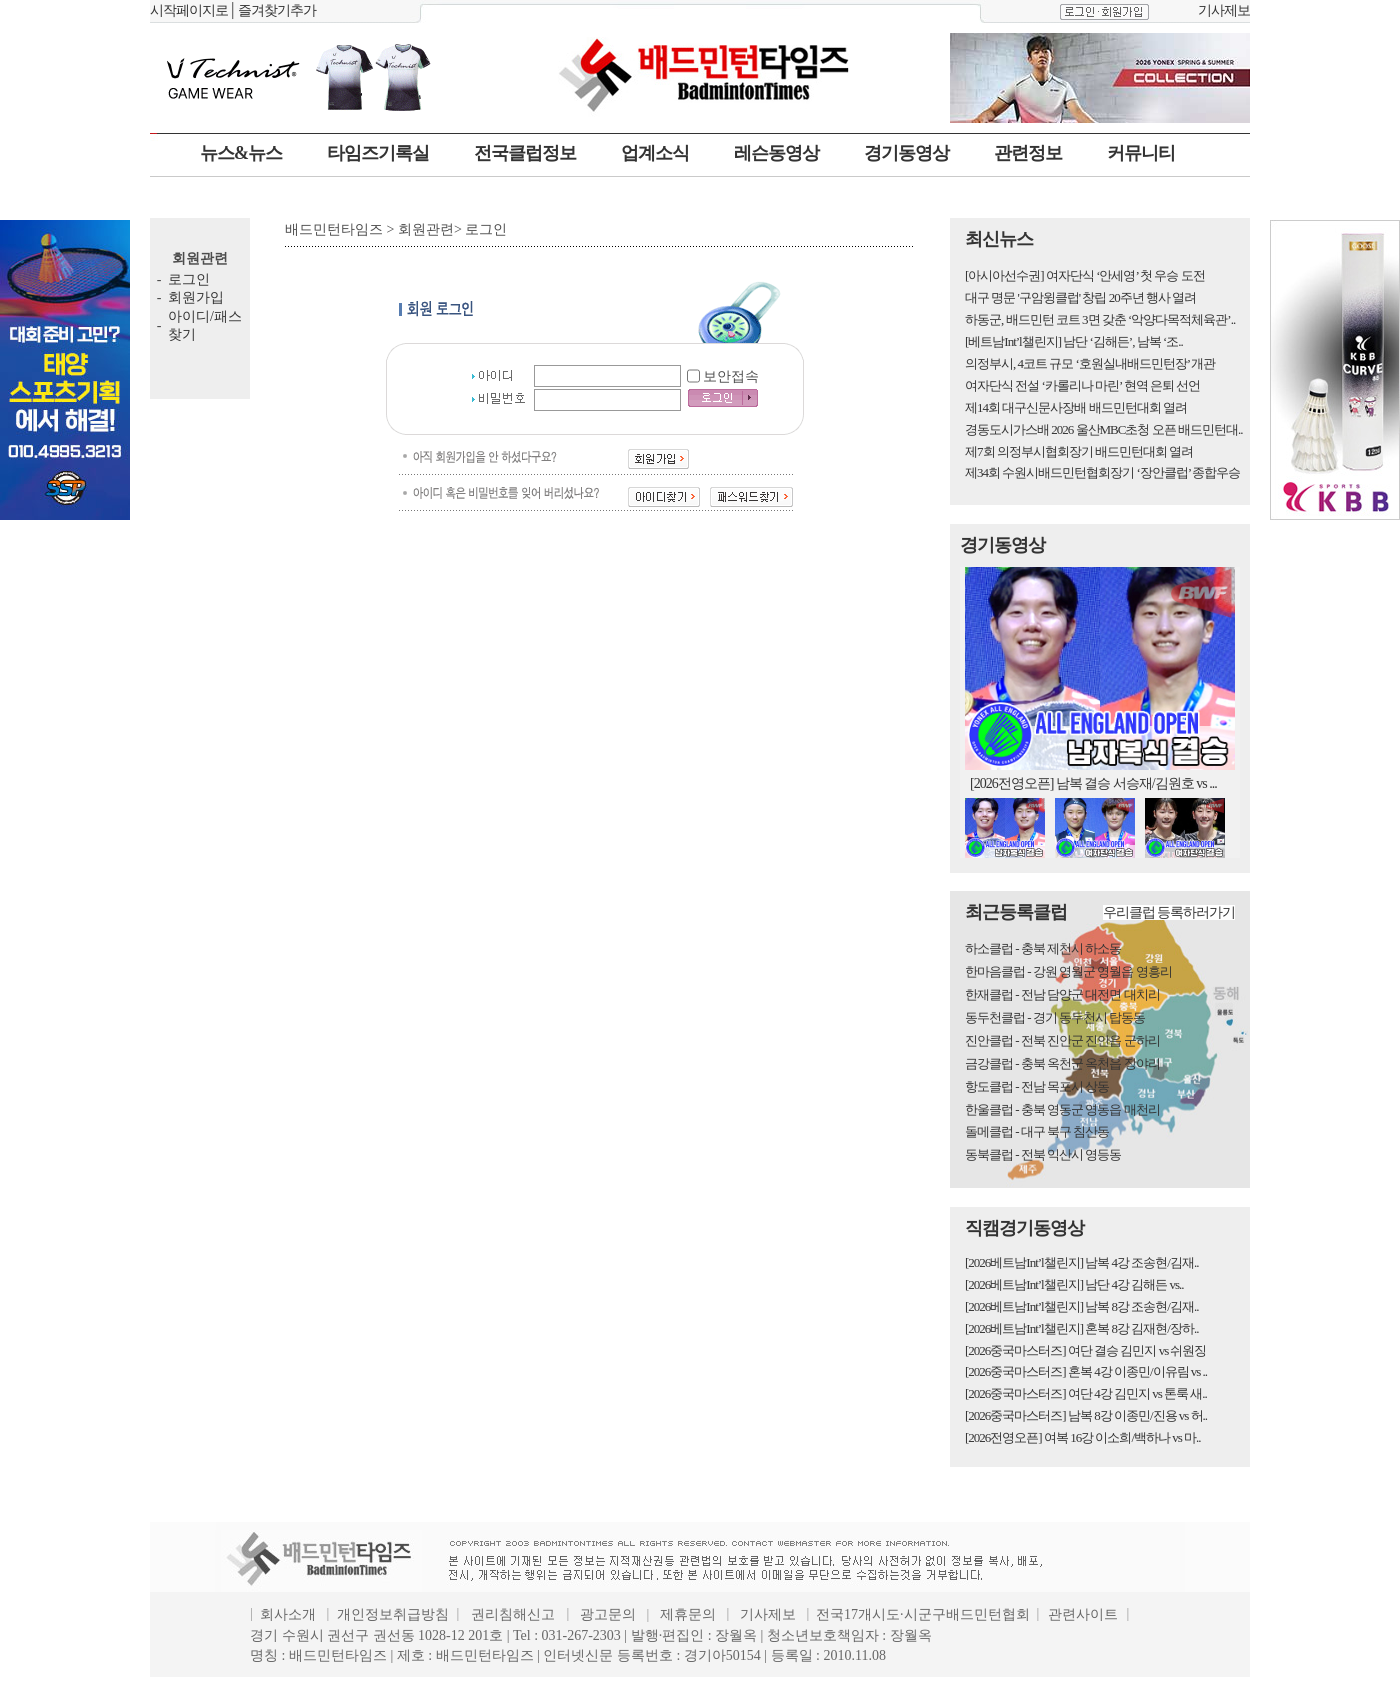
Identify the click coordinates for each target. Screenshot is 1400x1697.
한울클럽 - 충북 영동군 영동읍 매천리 (1062, 1109)
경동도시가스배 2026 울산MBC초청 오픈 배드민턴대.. (1103, 429)
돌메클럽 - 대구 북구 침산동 (1037, 1131)
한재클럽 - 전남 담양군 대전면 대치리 (1062, 994)
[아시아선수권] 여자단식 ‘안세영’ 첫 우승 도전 (1085, 275)
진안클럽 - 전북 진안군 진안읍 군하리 (1062, 1040)
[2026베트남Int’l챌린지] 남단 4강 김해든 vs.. (1074, 1284)
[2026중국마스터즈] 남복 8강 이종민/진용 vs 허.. (1086, 1415)
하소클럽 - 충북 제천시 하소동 (1043, 948)
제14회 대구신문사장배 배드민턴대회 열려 (1076, 407)
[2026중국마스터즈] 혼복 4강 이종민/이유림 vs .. (1086, 1371)
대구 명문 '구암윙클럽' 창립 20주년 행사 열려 (1080, 297)
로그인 (189, 279)
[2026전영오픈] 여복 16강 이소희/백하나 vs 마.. (1083, 1437)
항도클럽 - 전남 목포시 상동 (1037, 1086)
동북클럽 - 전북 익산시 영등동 (1043, 1154)
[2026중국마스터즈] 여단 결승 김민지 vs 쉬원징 (1085, 1350)
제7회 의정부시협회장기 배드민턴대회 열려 (1079, 451)
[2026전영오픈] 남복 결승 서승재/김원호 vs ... (1093, 783)
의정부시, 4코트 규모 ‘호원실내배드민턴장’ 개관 (1090, 363)
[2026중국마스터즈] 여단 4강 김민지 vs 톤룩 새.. (1086, 1393)
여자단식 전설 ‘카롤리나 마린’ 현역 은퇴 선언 (1082, 385)
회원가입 (196, 297)
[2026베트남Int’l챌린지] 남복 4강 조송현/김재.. (1081, 1262)
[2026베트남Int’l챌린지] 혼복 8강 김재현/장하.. (1081, 1328)
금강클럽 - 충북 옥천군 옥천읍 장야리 (1062, 1063)
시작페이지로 (189, 10)
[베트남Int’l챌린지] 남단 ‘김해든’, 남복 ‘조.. (1074, 341)
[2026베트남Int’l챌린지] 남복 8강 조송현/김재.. (1081, 1306)
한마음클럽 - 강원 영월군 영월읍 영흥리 (1068, 971)
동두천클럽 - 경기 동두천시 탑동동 (1055, 1017)
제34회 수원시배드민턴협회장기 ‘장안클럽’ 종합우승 (1102, 472)
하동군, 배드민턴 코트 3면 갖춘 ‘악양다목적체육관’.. (1100, 319)
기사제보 (1224, 10)
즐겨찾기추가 (277, 10)
